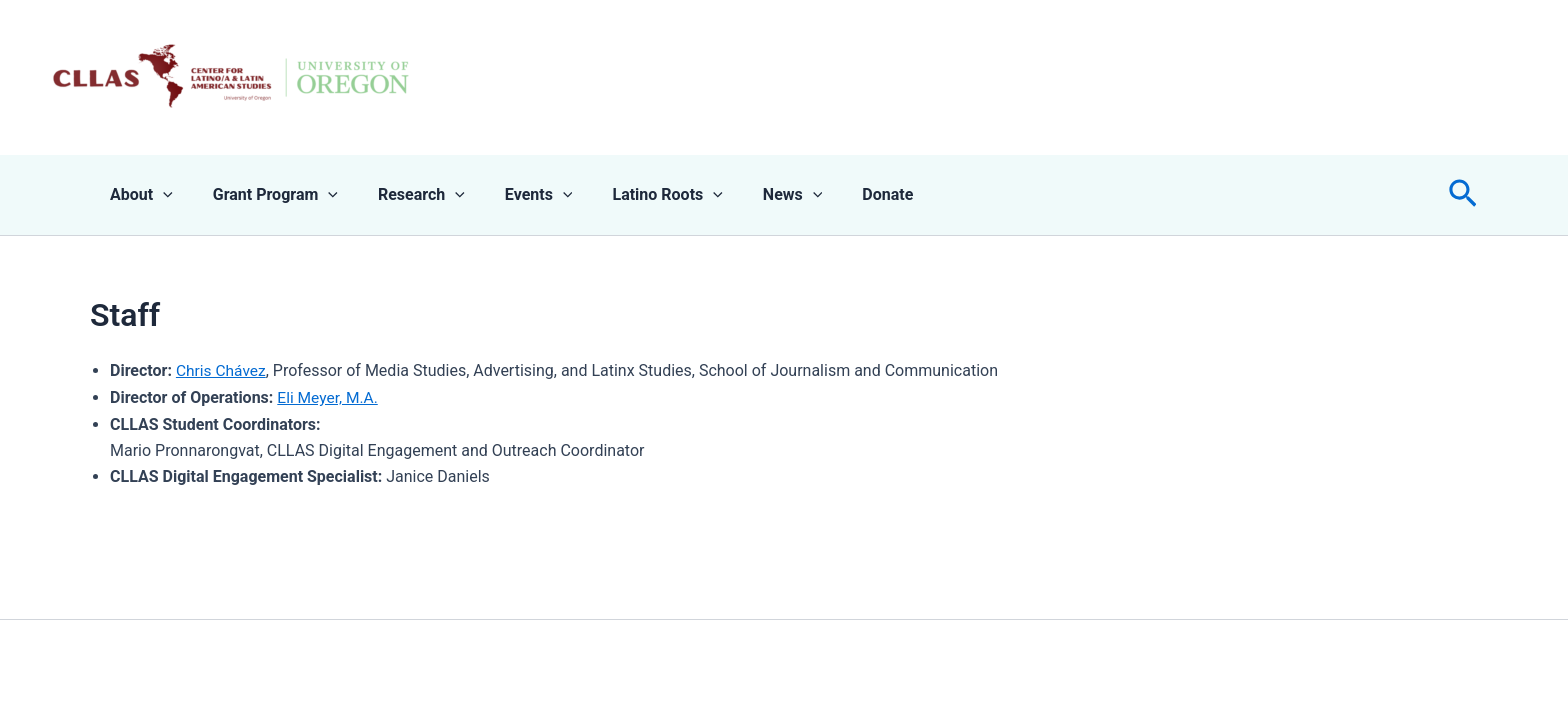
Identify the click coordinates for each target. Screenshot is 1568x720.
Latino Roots (631, 195)
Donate (835, 194)
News (749, 195)
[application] (159, 195)
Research (401, 195)
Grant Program (263, 195)
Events (511, 195)
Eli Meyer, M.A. (329, 397)
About (137, 195)
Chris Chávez (222, 370)
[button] (1463, 195)
